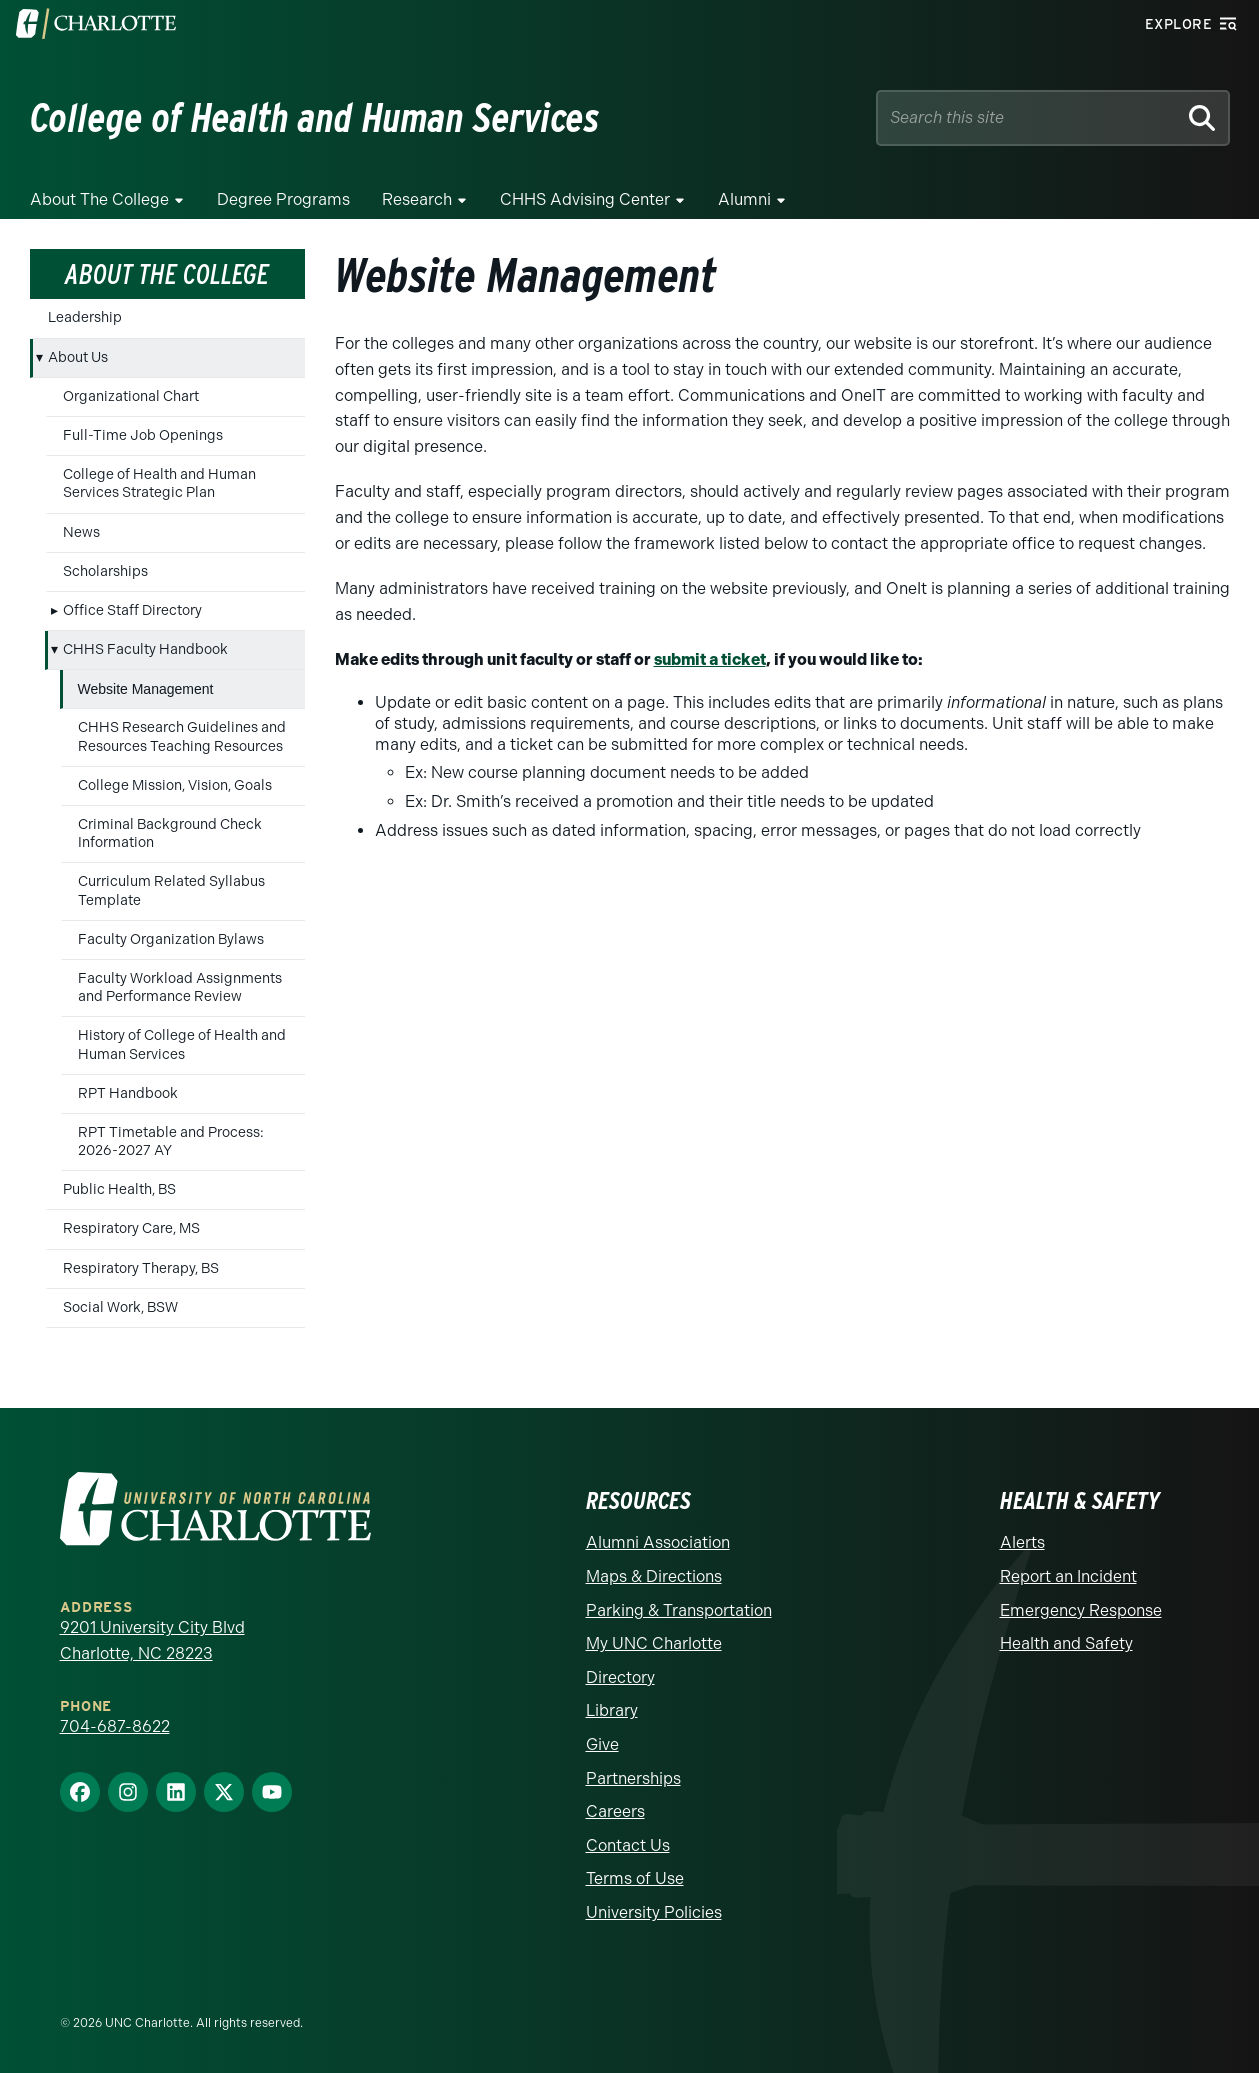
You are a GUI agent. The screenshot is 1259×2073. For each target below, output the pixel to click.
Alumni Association (658, 1542)
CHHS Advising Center (585, 199)
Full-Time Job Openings (143, 435)
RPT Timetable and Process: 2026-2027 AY (171, 1141)
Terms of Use (635, 1878)
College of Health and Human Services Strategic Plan (159, 483)
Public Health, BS (119, 1189)
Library (612, 1710)
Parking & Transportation (679, 1610)
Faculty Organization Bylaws (171, 939)
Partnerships (633, 1778)
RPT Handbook (128, 1093)
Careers (615, 1811)
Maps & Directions (654, 1576)
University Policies (654, 1912)
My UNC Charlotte (654, 1643)
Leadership (85, 317)
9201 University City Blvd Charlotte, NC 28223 (152, 1640)
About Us (78, 357)
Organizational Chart (131, 396)
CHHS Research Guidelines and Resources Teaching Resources (182, 736)
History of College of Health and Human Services (182, 1044)
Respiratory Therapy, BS (141, 1268)
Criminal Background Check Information (170, 833)
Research (417, 199)
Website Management (146, 689)
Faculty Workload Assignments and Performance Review (180, 987)
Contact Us (628, 1845)
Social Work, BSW (120, 1307)
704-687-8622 (115, 1726)
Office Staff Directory (132, 610)
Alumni (744, 199)
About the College (99, 199)
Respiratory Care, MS (131, 1228)
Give (602, 1744)
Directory (620, 1677)
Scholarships (105, 571)
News (81, 532)
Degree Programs (283, 199)
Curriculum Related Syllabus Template (171, 890)
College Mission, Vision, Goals (175, 785)
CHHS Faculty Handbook (145, 649)
